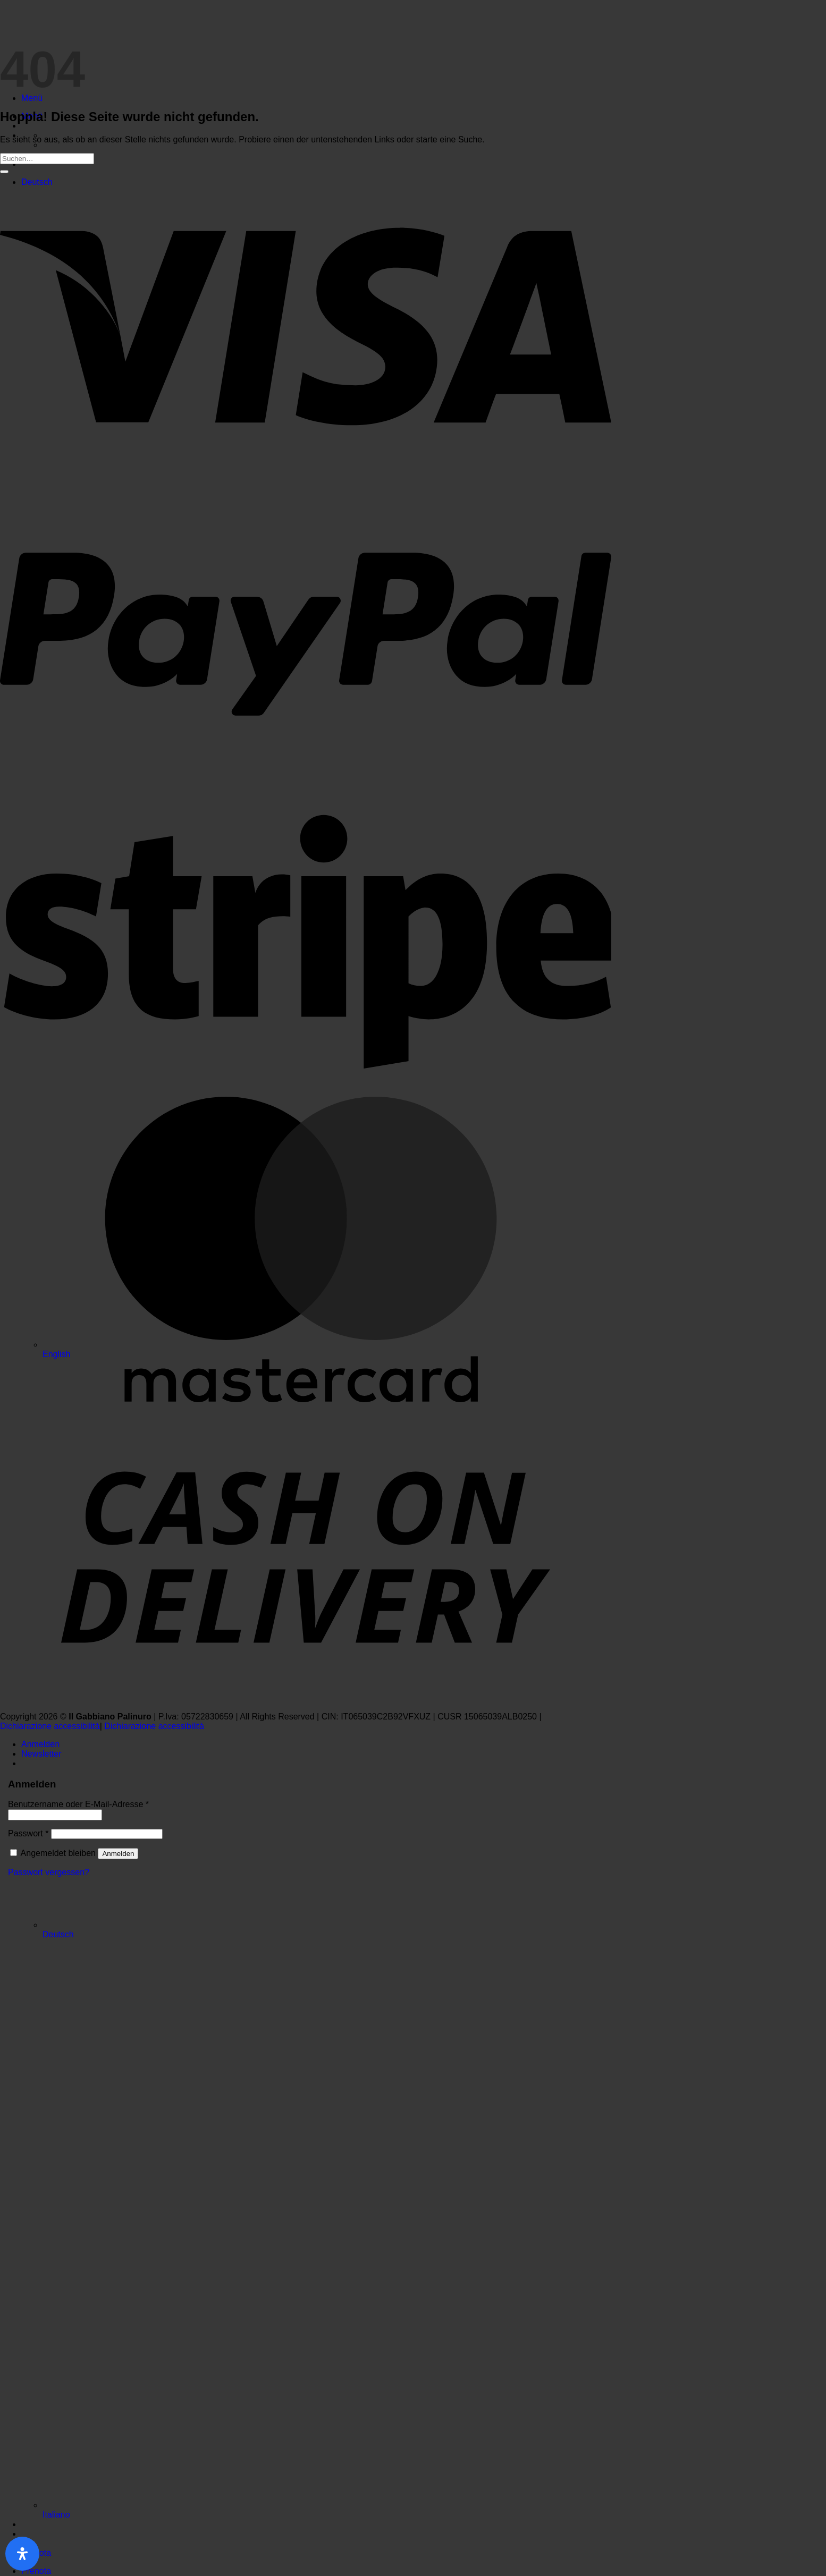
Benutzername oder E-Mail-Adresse (78, 1804)
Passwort (28, 1833)
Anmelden (118, 1854)
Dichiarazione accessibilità (50, 1726)
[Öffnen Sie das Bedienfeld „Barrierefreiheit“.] (22, 2554)
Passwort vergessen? (48, 1872)
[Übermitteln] (4, 171)
